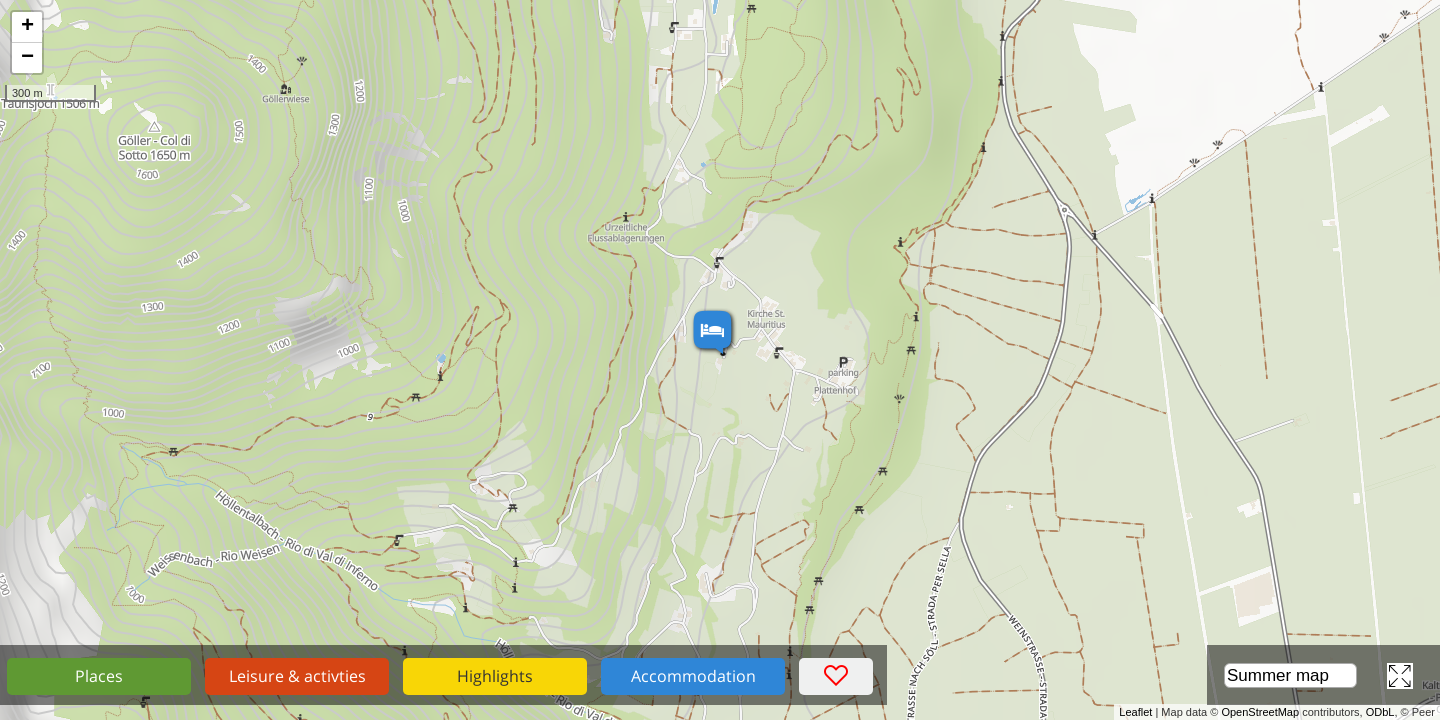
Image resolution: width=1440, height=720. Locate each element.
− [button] (27, 58)
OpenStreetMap (1260, 712)
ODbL (1380, 712)
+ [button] (27, 27)
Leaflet (1135, 712)
